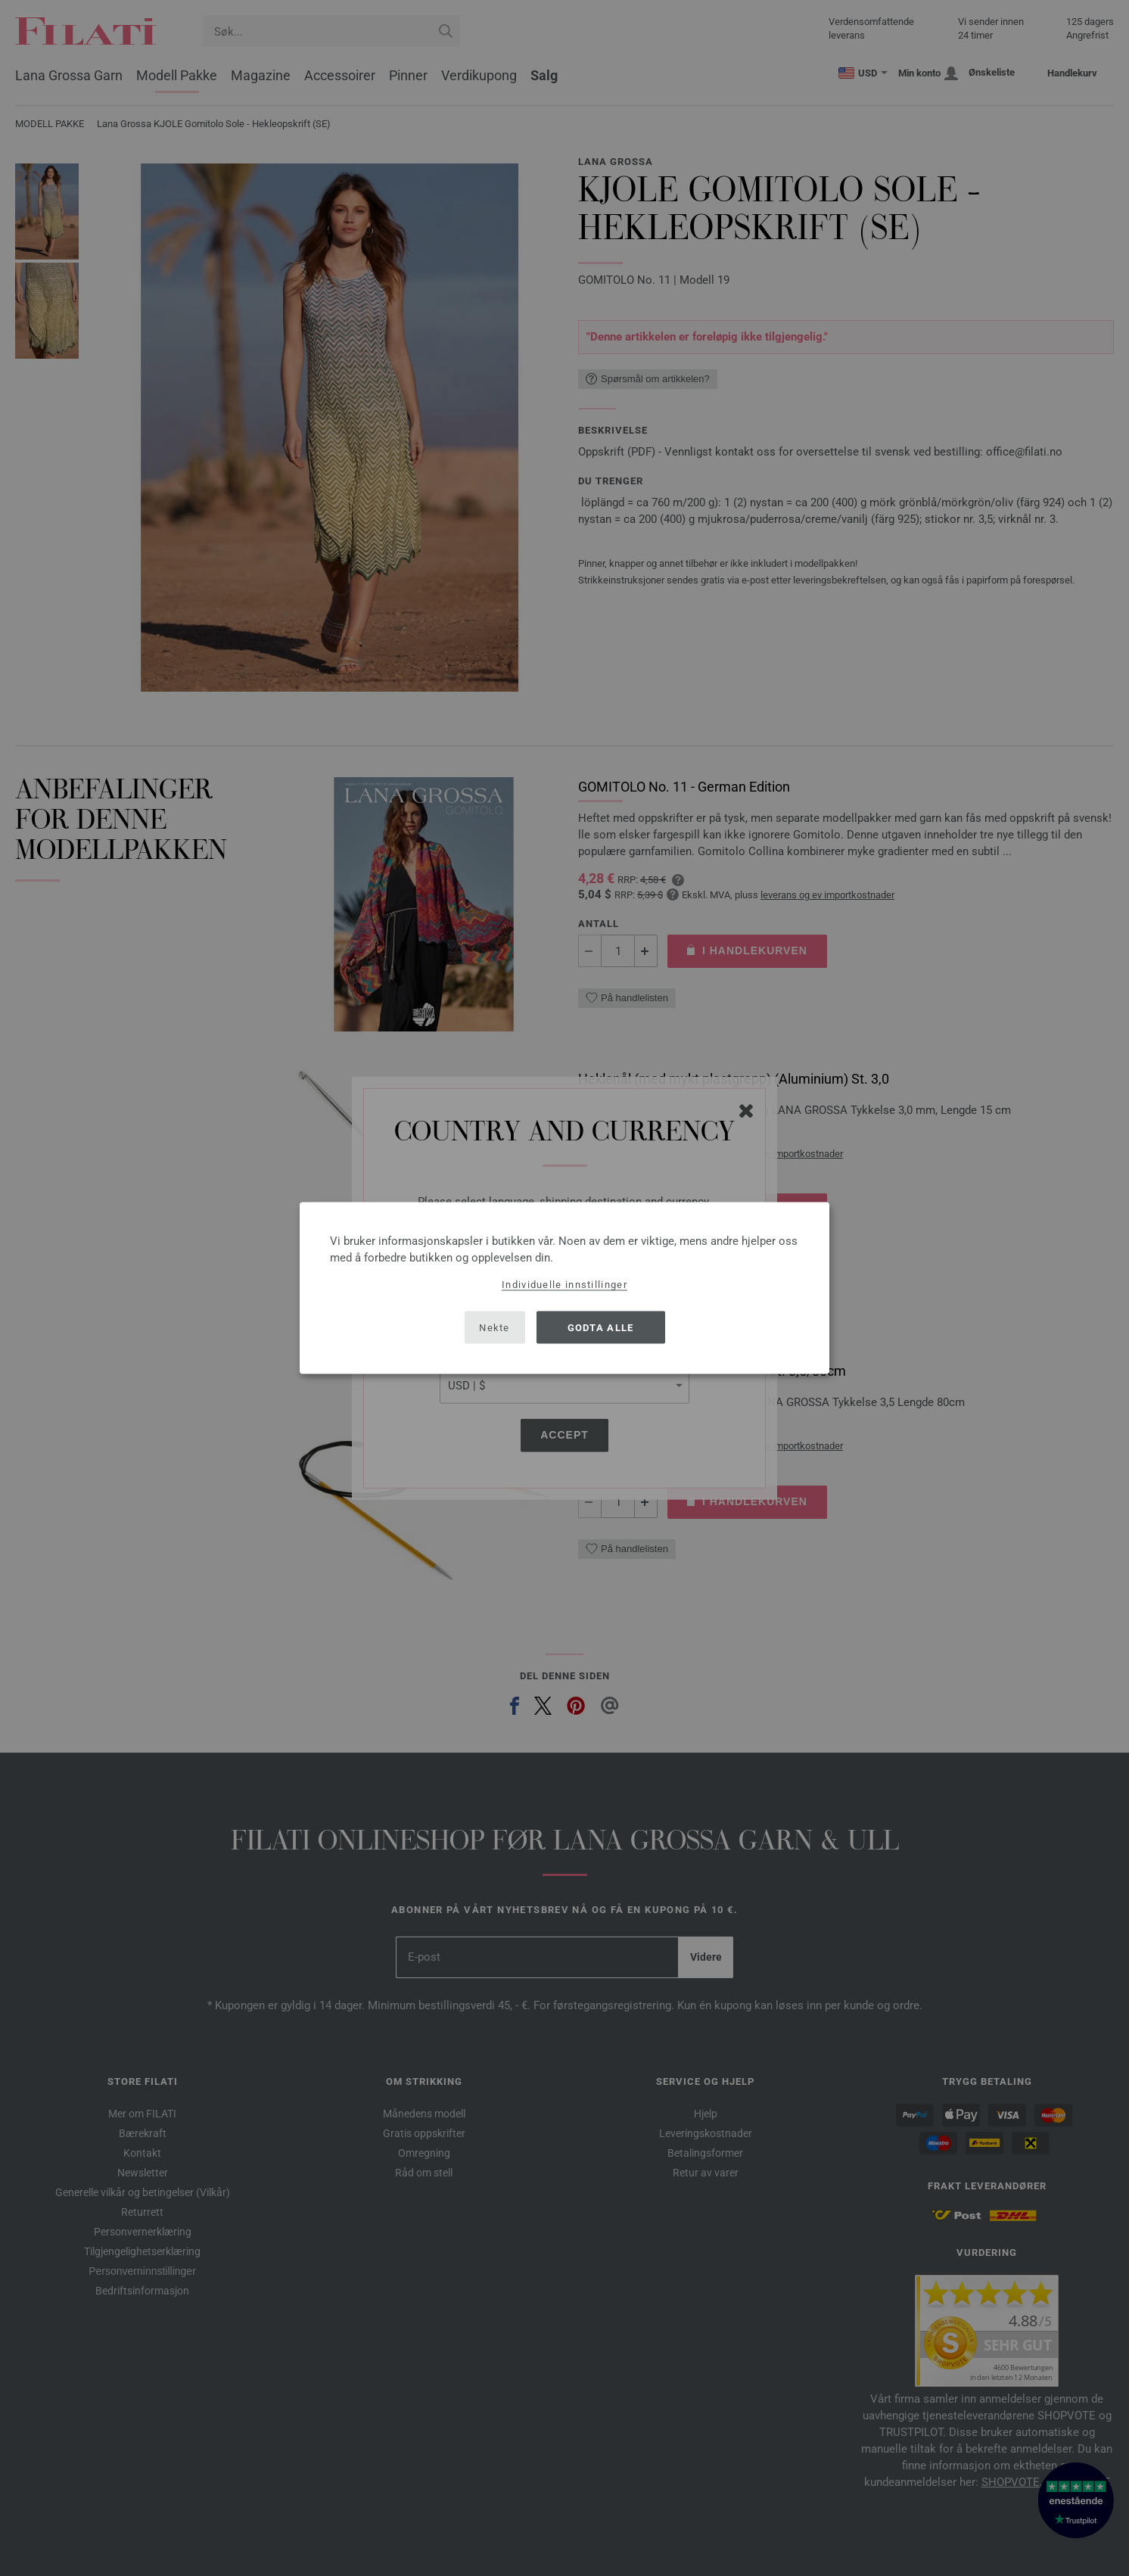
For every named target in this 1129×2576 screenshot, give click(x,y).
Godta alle (601, 1327)
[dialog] (564, 1288)
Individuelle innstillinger (564, 1284)
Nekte (494, 1327)
